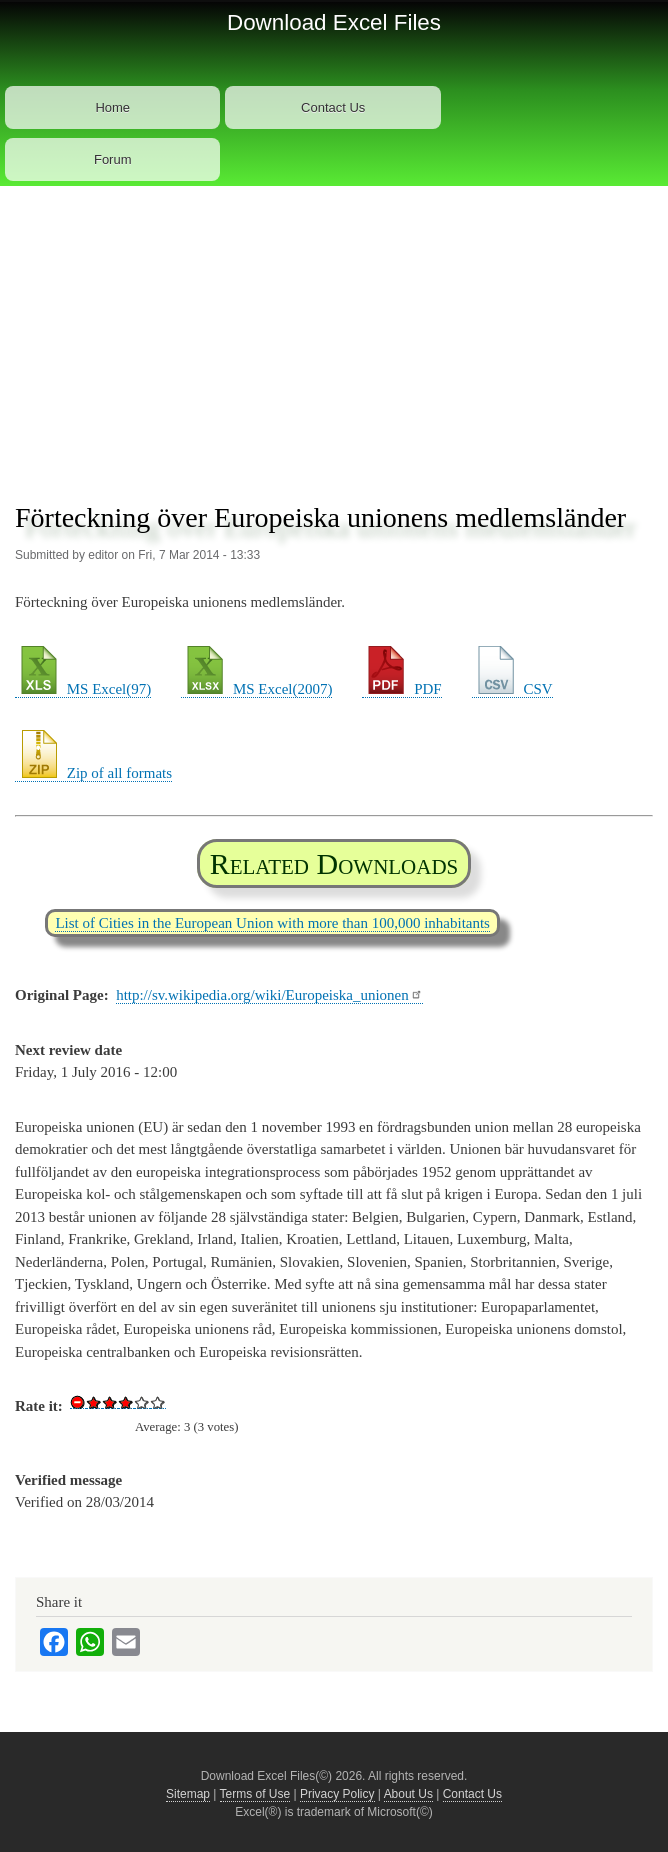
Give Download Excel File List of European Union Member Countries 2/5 (110, 1402)
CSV (512, 689)
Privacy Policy (337, 1794)
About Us (408, 1794)
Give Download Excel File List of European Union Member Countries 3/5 (126, 1402)
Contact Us (333, 107)
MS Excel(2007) (256, 689)
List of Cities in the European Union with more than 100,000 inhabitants (272, 923)
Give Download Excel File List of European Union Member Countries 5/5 (158, 1402)
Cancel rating (78, 1402)
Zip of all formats (93, 773)
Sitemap (188, 1794)
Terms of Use (255, 1794)
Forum (113, 159)
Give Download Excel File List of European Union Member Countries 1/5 (94, 1402)
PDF (401, 689)
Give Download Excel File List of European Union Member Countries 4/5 (142, 1402)
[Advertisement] (334, 336)
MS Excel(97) (83, 689)
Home (112, 107)
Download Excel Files (334, 22)
